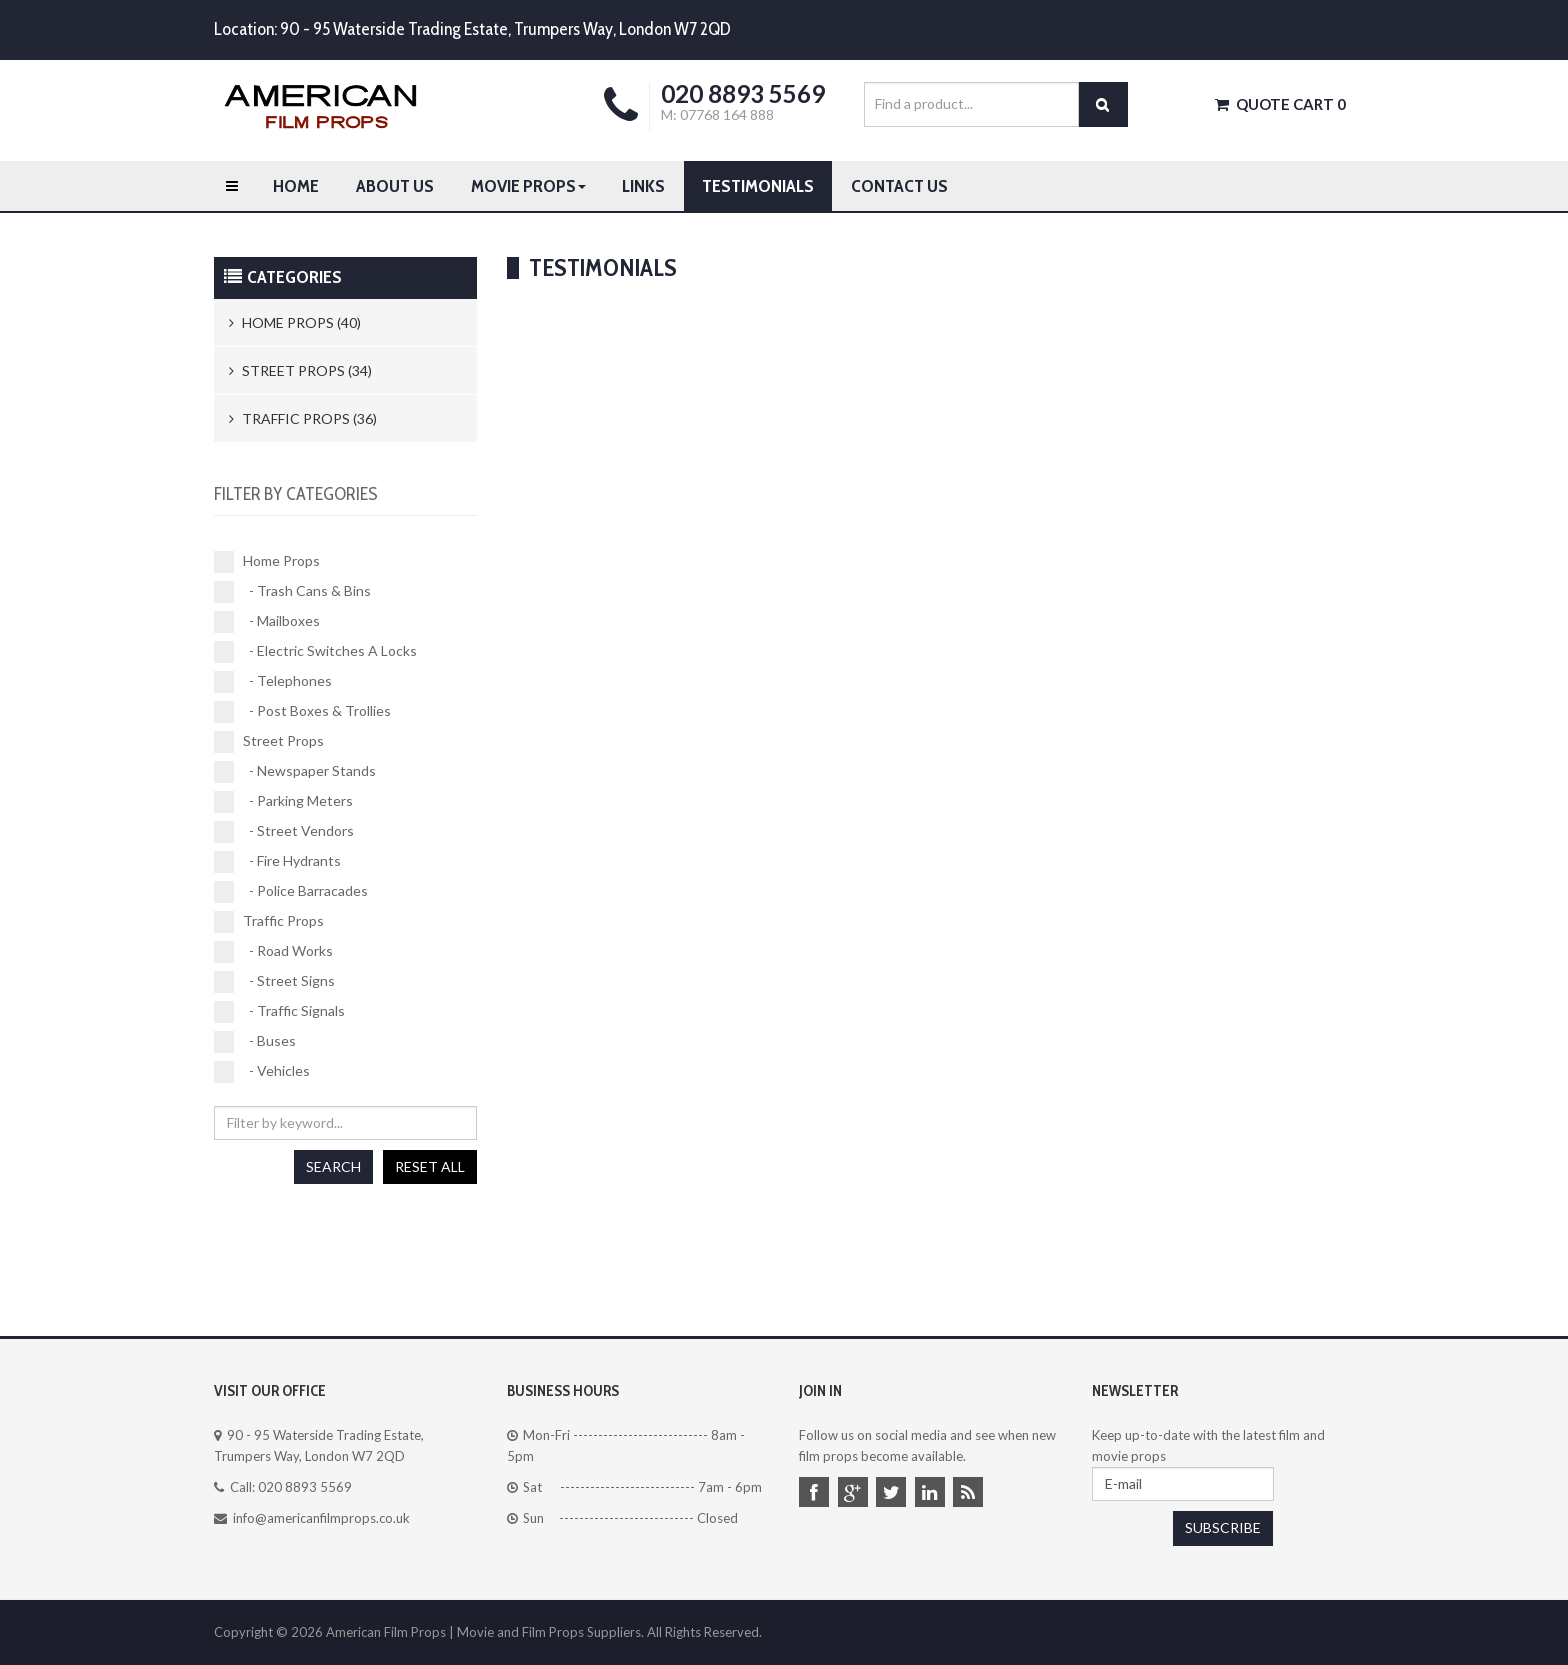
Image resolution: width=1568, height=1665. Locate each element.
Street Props (269, 741)
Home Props (267, 561)
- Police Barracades (291, 891)
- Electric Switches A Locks (315, 651)
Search (333, 1166)
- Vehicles (262, 1071)
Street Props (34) (300, 370)
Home (296, 186)
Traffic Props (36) (303, 418)
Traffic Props (269, 921)
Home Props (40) (295, 322)
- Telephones (273, 681)
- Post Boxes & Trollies (302, 711)
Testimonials (758, 186)
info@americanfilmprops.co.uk (321, 1518)
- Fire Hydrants (277, 861)
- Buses (255, 1041)
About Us (395, 186)
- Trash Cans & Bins (292, 591)
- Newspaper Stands (295, 771)
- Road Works (273, 951)
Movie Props (528, 186)
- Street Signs (274, 981)
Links (643, 186)
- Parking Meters (283, 801)
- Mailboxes (267, 621)
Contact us (899, 186)
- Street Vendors (284, 831)
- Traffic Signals (279, 1011)
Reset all (430, 1166)
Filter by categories (296, 494)
